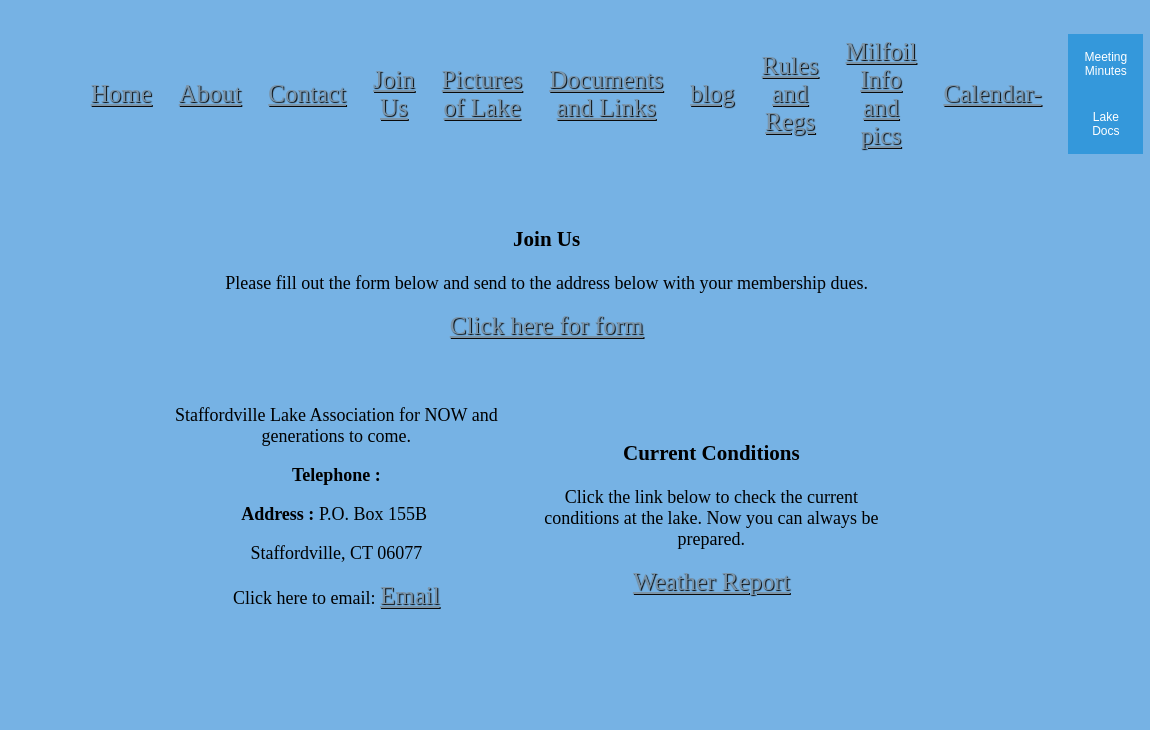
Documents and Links (606, 93)
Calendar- (992, 93)
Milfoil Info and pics (881, 93)
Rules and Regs (790, 93)
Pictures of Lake (482, 93)
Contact (307, 93)
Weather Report (711, 581)
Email (410, 595)
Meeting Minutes (1105, 64)
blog (712, 93)
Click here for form (547, 325)
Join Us (394, 93)
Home (121, 93)
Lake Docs (1105, 124)
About (210, 93)
